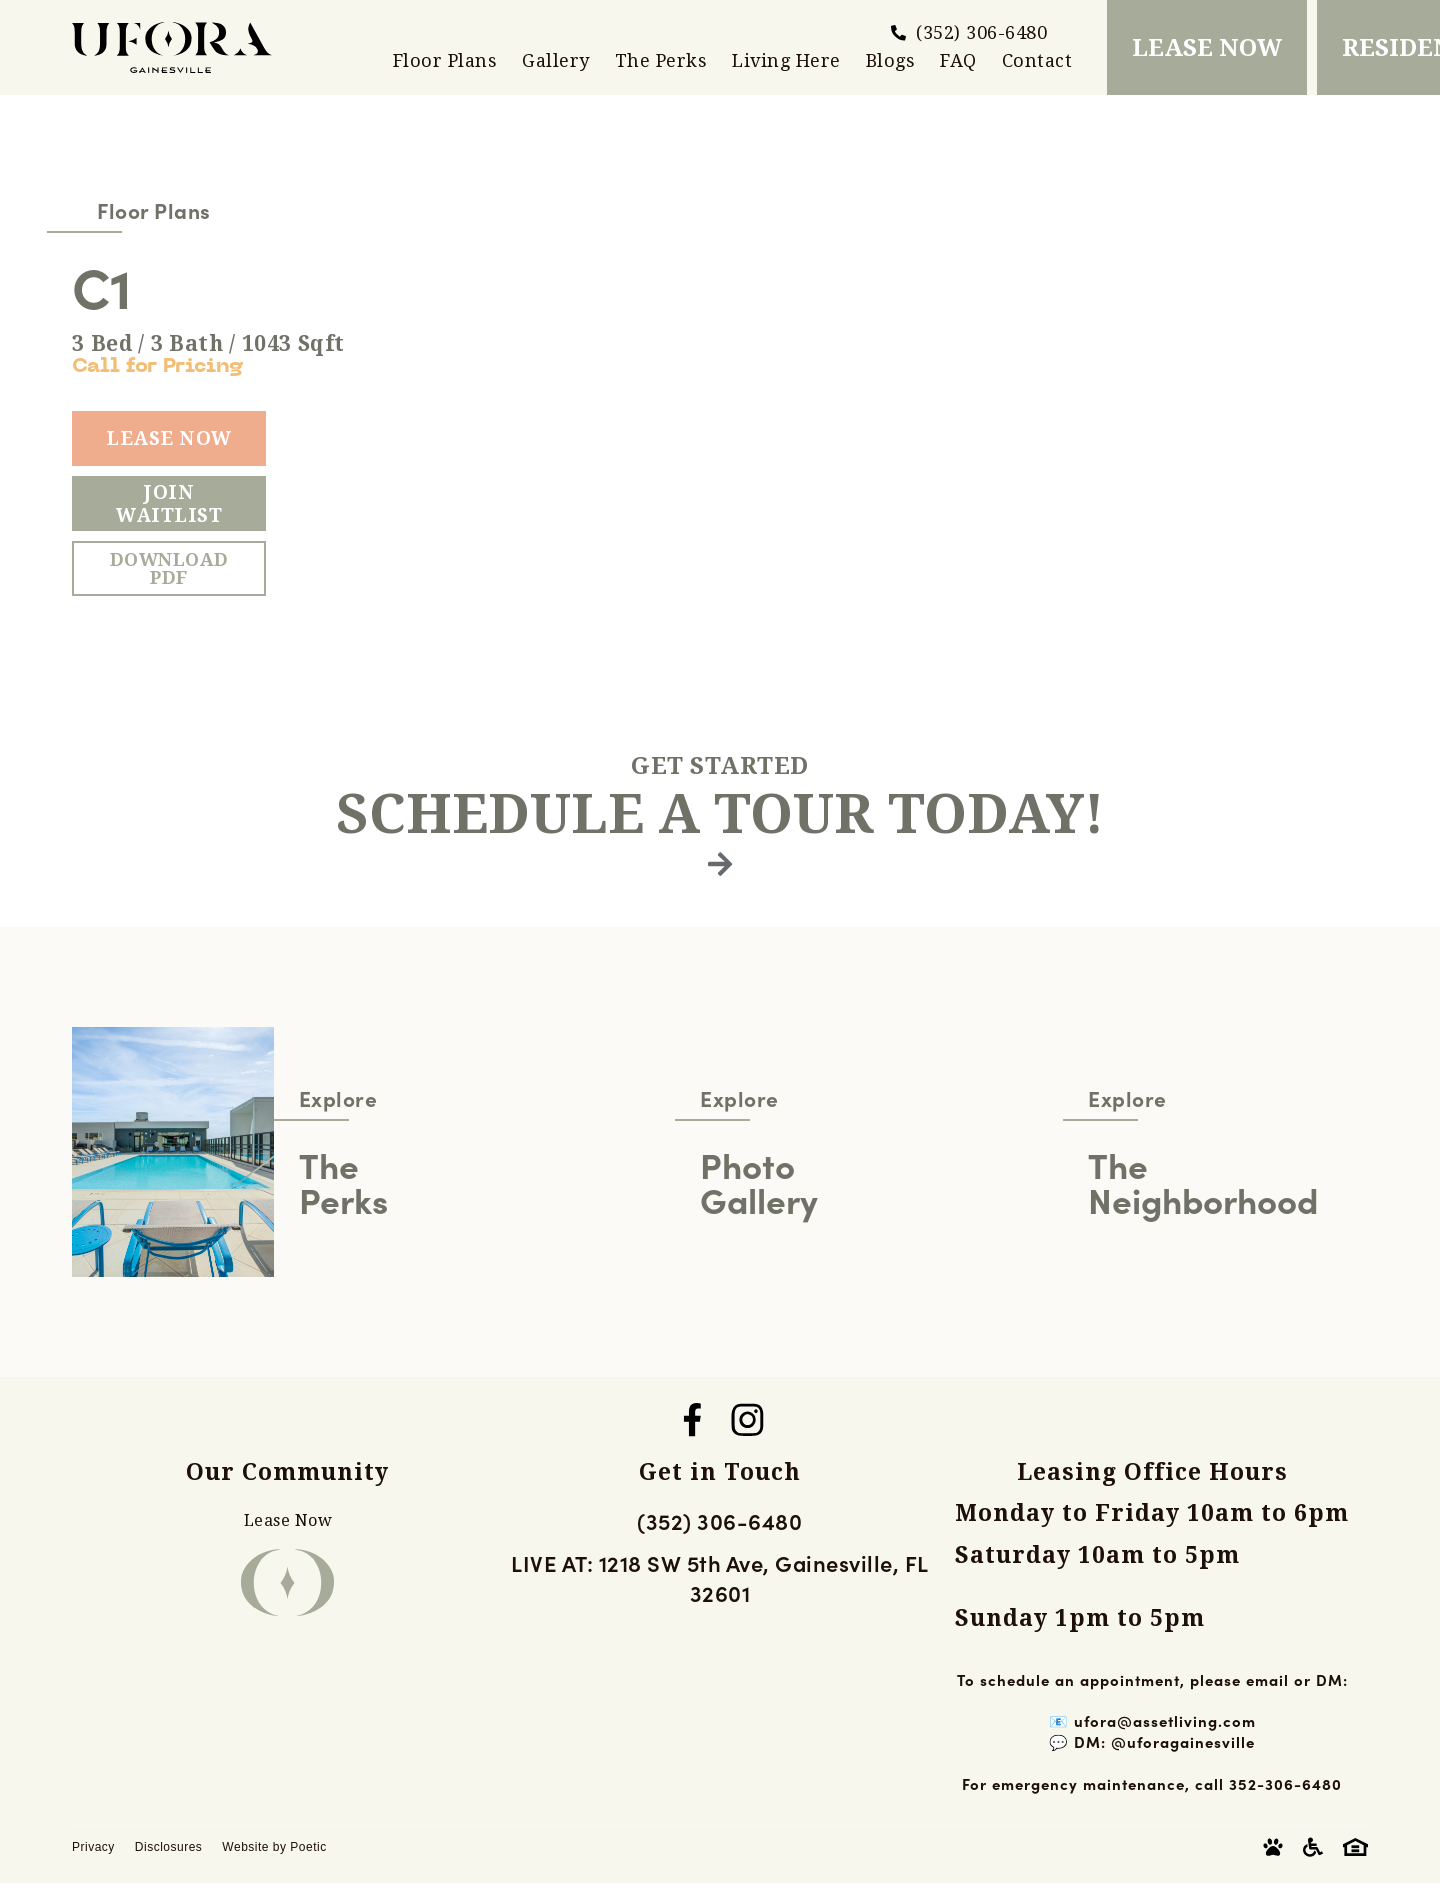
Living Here (786, 60)
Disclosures (169, 1847)
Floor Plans (445, 60)
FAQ (958, 60)
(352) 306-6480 (719, 1520)
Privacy (93, 1847)
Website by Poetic (274, 1847)
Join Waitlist (169, 504)
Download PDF (169, 568)
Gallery (556, 60)
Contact (1037, 60)
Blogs (891, 60)
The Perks (661, 60)
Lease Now (169, 438)
